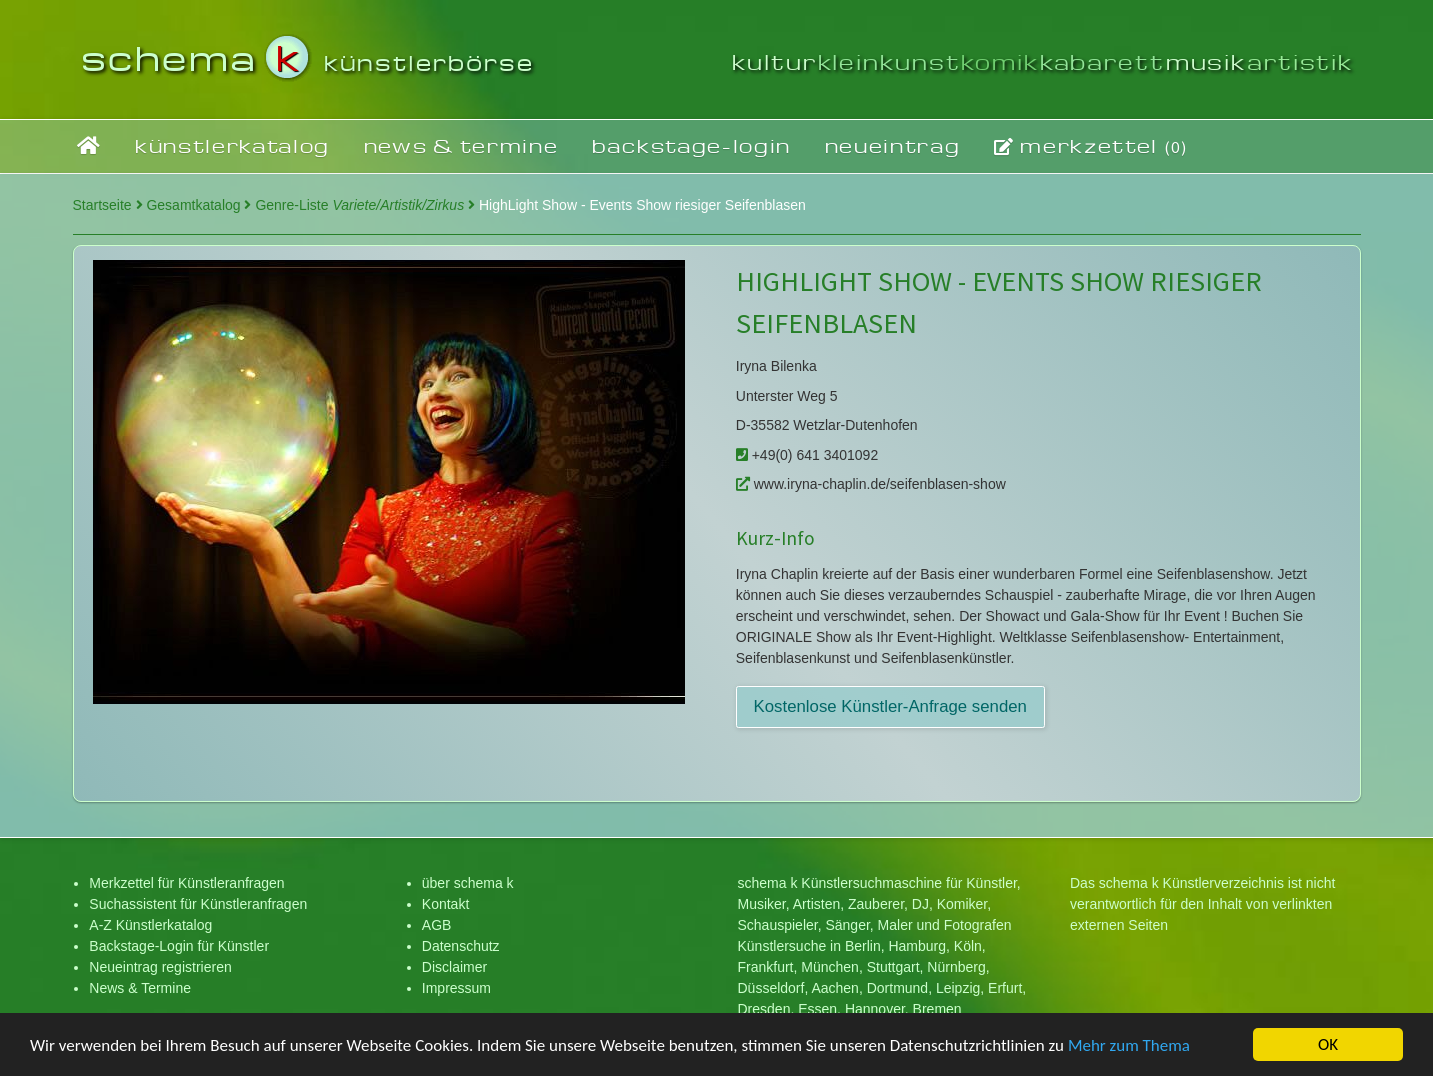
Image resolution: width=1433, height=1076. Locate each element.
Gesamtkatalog (198, 205)
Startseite (108, 205)
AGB (437, 925)
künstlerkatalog (232, 145)
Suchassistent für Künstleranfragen (198, 904)
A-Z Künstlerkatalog (150, 925)
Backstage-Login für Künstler (179, 946)
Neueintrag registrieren (160, 967)
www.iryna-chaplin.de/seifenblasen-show (871, 484)
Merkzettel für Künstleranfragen (186, 883)
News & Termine (140, 988)
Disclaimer (454, 967)
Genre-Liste (365, 205)
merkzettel (1091, 146)
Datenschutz (461, 946)
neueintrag (893, 145)
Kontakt (445, 904)
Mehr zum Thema (1129, 1047)
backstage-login (691, 145)
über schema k (468, 883)
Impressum (456, 988)
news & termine (461, 145)
